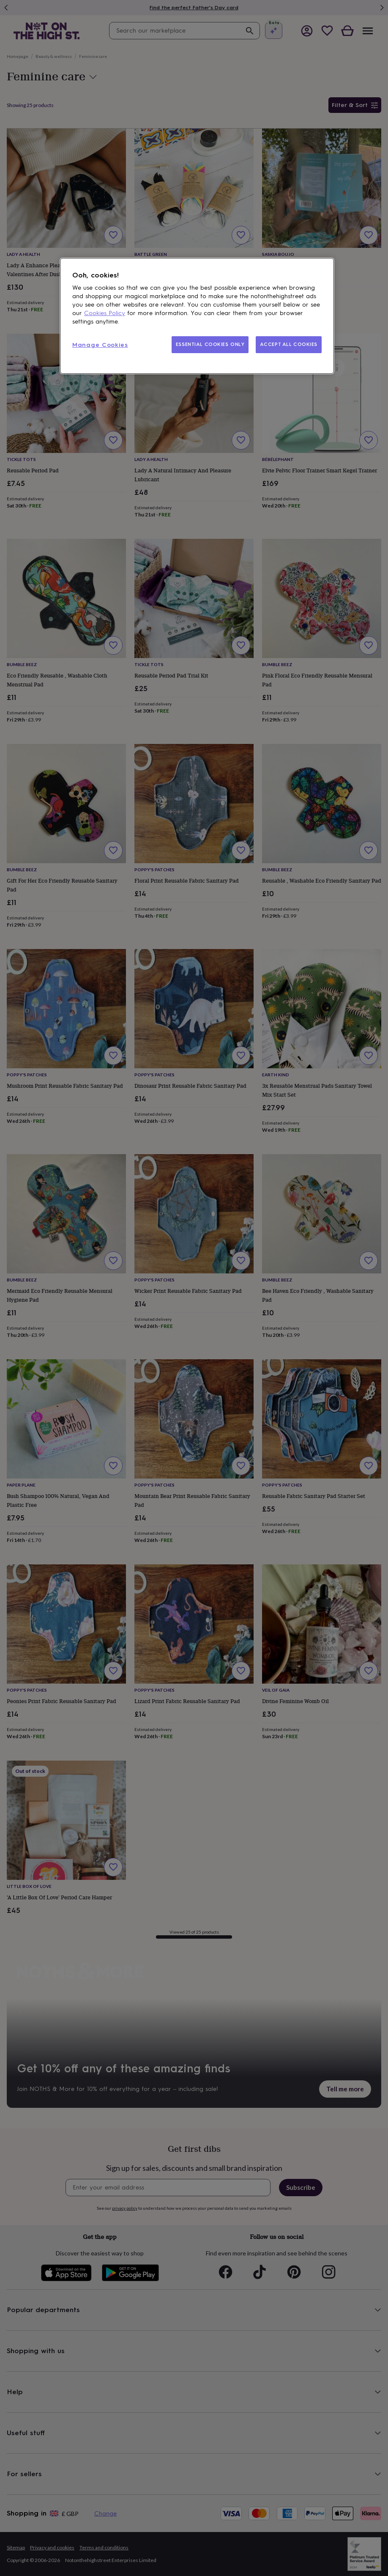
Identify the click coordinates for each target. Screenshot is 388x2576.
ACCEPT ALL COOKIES (288, 344)
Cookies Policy (104, 313)
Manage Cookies (100, 344)
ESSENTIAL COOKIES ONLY (210, 344)
